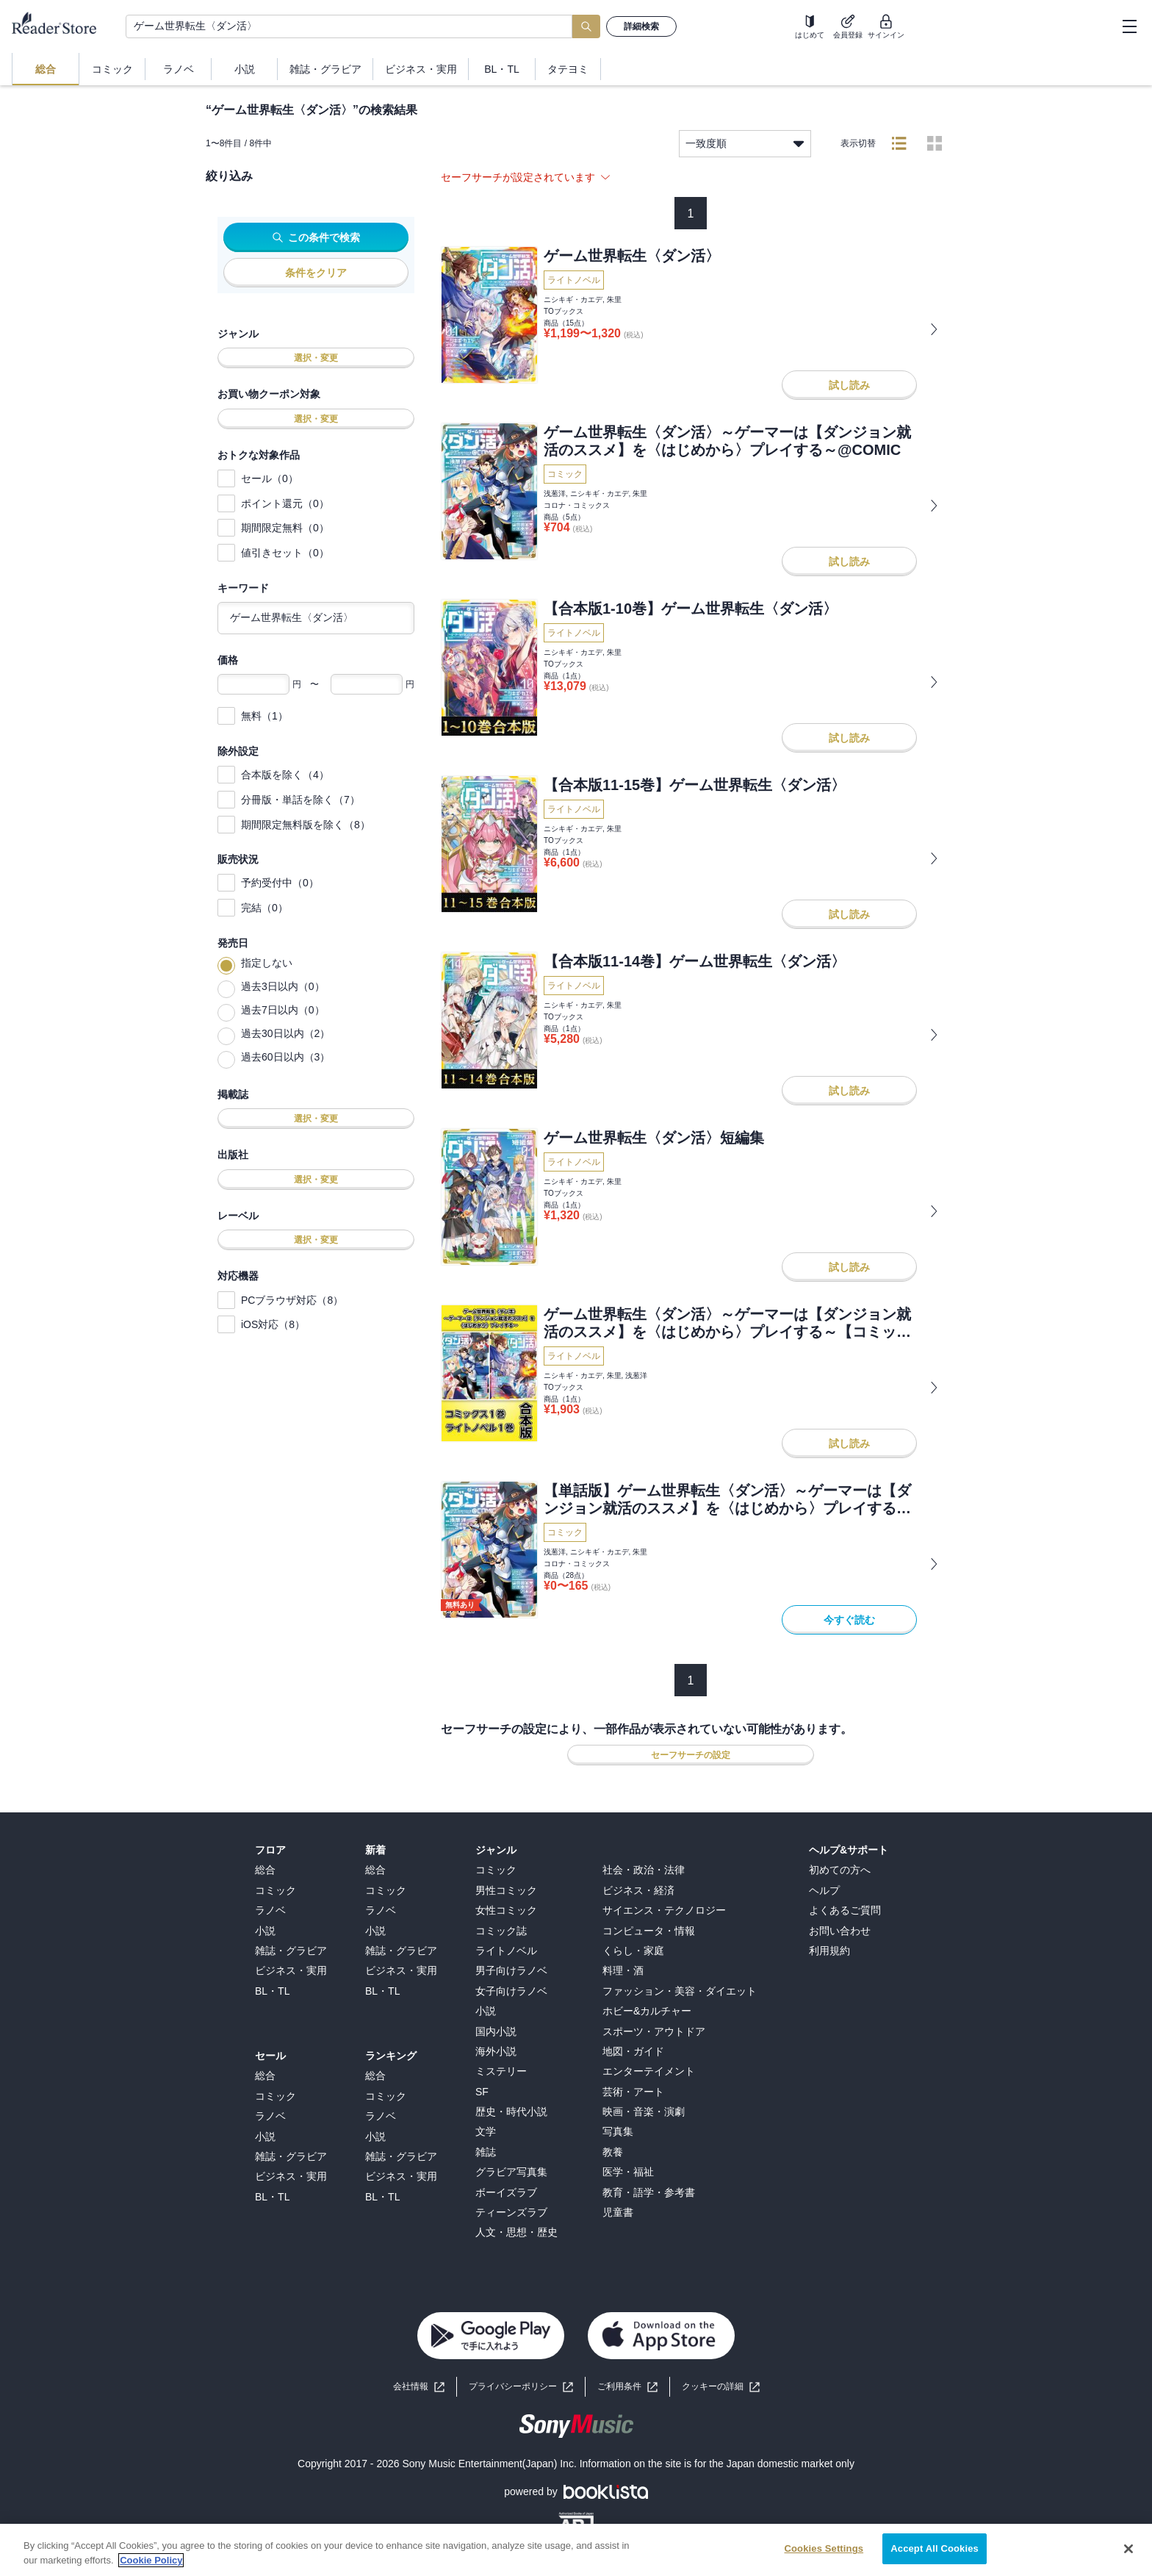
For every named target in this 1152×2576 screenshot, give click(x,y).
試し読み (849, 385)
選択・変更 (316, 358)
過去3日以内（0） (283, 986)
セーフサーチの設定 (690, 1755)
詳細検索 (641, 26)
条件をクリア (316, 273)
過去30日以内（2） (285, 1033)
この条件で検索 (316, 237)
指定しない (266, 963)
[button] (720, 2387)
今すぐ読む (849, 1620)
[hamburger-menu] (1129, 26)
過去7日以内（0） (283, 1010)
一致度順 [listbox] (744, 143)
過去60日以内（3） (285, 1057)
